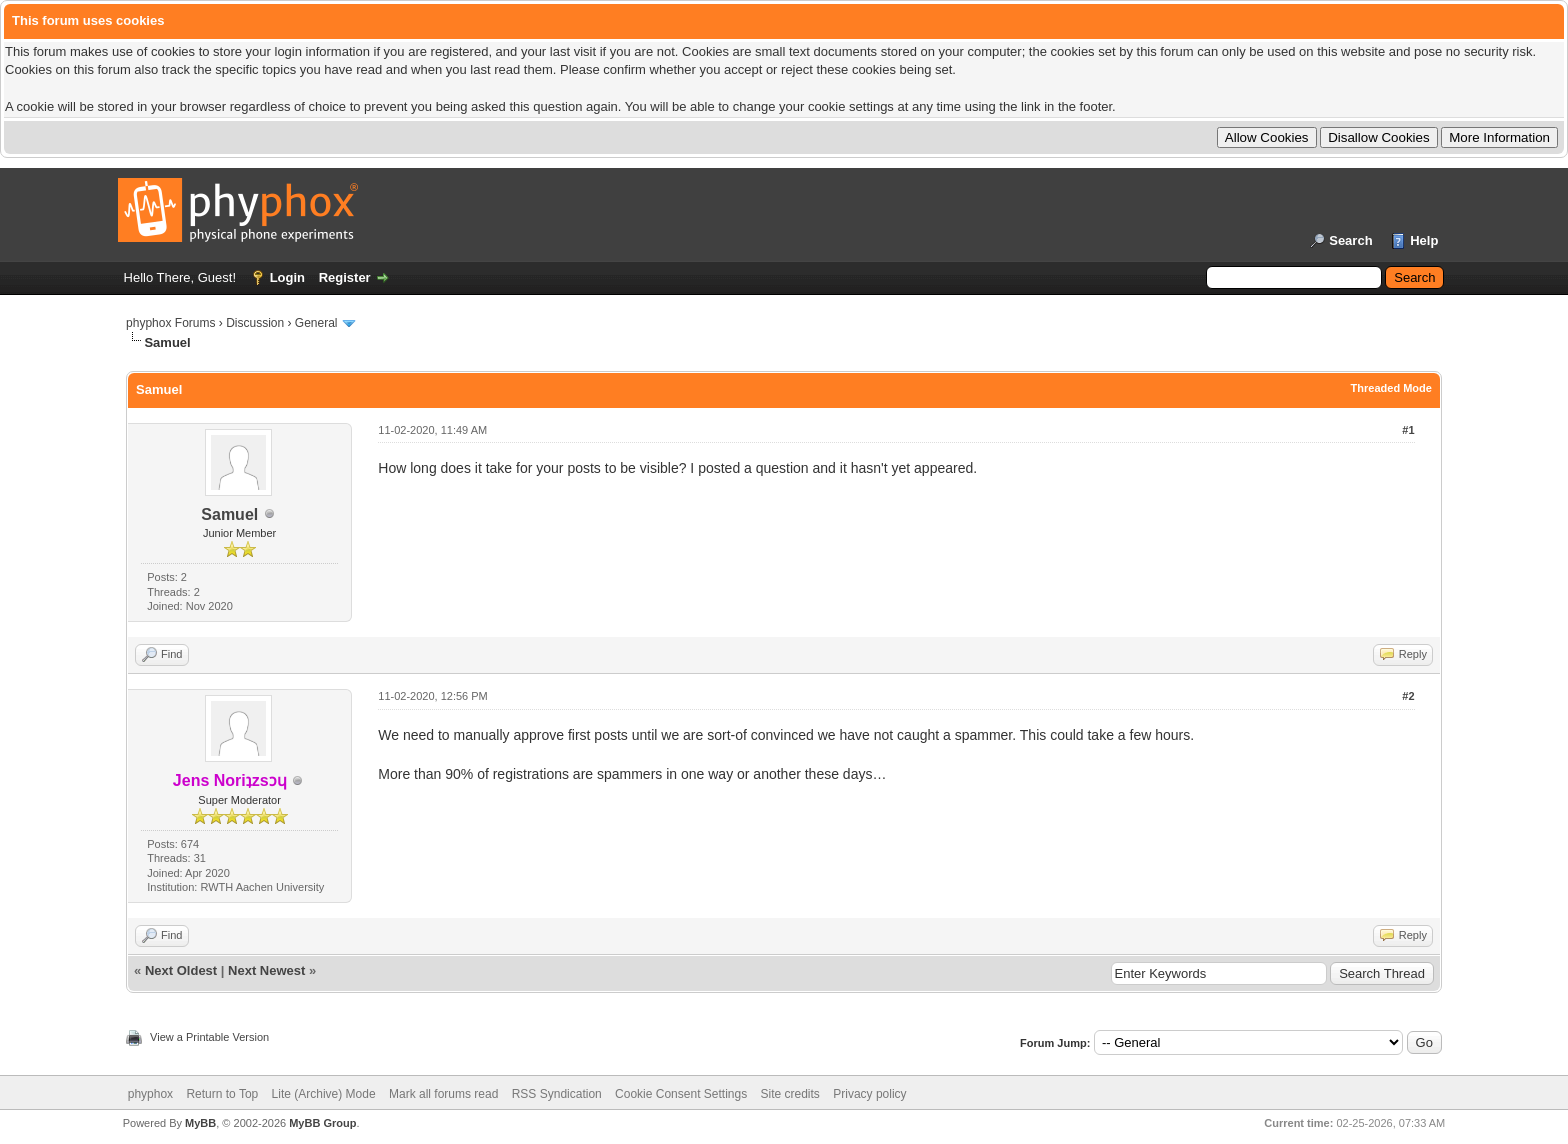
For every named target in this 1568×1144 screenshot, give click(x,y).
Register (345, 277)
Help (1424, 240)
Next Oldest (181, 970)
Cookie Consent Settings (681, 1094)
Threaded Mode (1391, 388)
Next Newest (266, 970)
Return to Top (222, 1094)
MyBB (200, 1123)
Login (287, 277)
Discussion (255, 323)
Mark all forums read (443, 1094)
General (316, 323)
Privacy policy (869, 1094)
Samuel (229, 514)
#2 (1408, 696)
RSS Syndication (557, 1094)
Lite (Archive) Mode (324, 1094)
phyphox (150, 1094)
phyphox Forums (170, 323)
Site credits (790, 1094)
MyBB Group (322, 1123)
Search (1350, 240)
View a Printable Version (209, 1037)
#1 (1408, 430)
